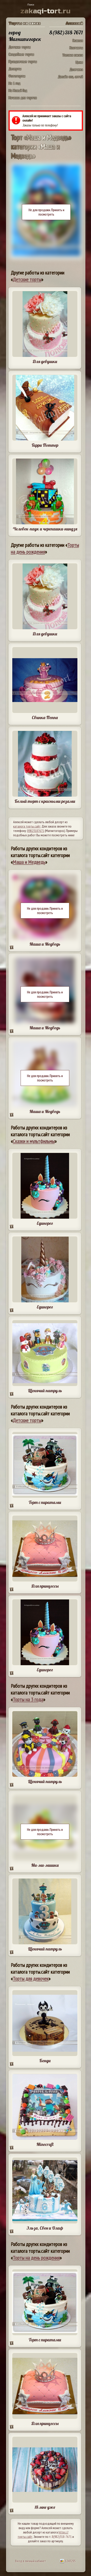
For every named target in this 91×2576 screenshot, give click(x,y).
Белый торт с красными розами (44, 801)
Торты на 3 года (28, 1699)
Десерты (15, 68)
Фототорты (17, 75)
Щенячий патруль (45, 1390)
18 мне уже (45, 2507)
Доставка (76, 69)
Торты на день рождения (45, 548)
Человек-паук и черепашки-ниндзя (45, 529)
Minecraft (45, 2144)
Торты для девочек (30, 1978)
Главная (78, 40)
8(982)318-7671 (62, 2536)
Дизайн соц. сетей (70, 76)
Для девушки (45, 361)
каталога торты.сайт (27, 826)
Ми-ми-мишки (45, 1865)
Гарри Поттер (45, 445)
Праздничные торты (23, 61)
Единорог (45, 1223)
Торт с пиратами (45, 1502)
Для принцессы (45, 1586)
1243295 (68, 2561)
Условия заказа (72, 54)
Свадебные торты (21, 54)
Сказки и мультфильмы (34, 1141)
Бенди (45, 2060)
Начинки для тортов (23, 97)
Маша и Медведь (29, 862)
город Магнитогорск (25, 35)
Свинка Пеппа (45, 717)
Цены (79, 62)
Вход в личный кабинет (30, 2561)
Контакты (76, 47)
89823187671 (35, 830)
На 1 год (14, 83)
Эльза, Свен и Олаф (45, 2228)
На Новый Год (18, 90)
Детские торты (19, 47)
